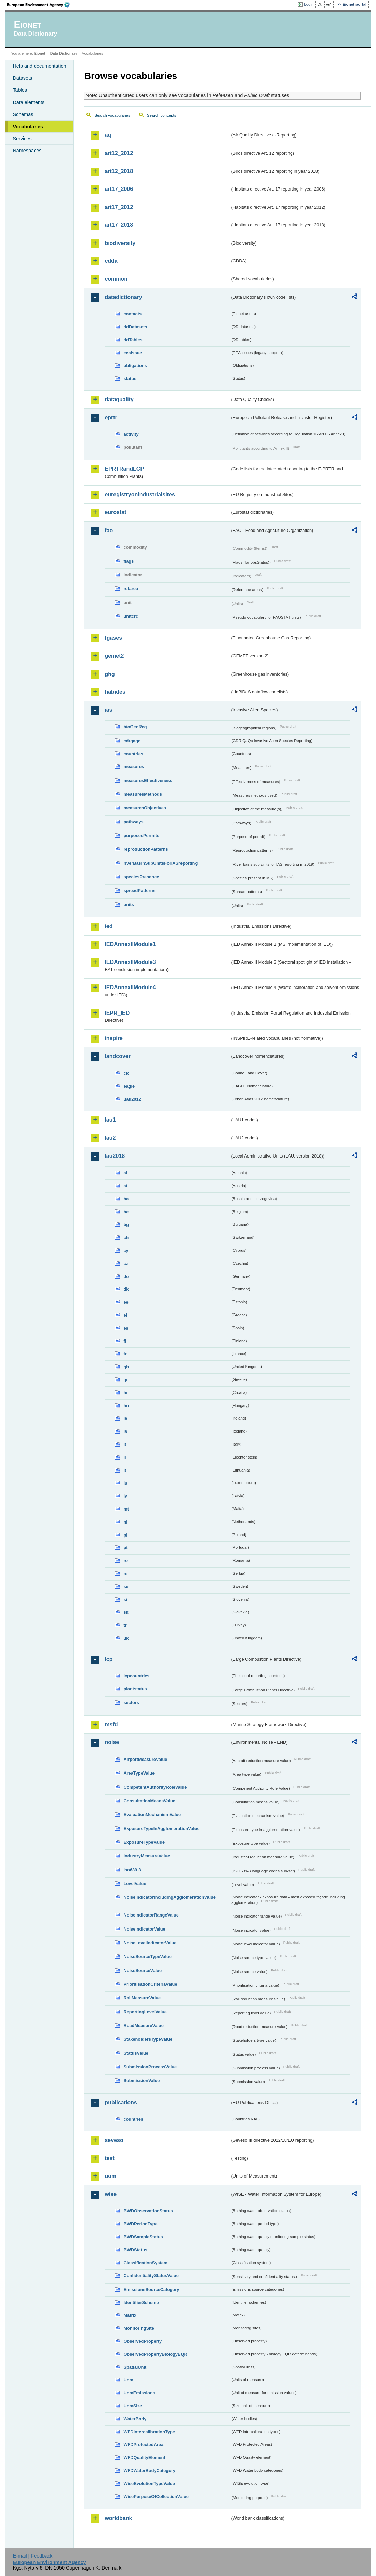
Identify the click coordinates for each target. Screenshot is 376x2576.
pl (125, 1535)
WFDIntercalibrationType (149, 2431)
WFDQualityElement (144, 2457)
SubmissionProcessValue (150, 2066)
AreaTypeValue (139, 1773)
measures (133, 766)
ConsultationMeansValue (149, 1800)
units (128, 904)
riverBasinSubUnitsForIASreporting (160, 863)
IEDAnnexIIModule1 (130, 944)
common (116, 279)
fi (124, 1341)
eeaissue (132, 352)
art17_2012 (119, 207)
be (126, 1211)
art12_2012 (119, 153)
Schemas (23, 114)
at (125, 1185)
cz (125, 1263)
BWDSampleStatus (143, 2236)
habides (115, 692)
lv (125, 1496)
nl (125, 1522)
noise (112, 1742)
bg (126, 1224)
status (129, 378)
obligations (135, 365)
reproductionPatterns (145, 849)
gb (126, 1366)
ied (108, 926)
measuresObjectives (144, 807)
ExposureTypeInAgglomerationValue (161, 1828)
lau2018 (115, 1156)
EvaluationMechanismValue (152, 1814)
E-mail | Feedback (33, 2556)
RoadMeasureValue (143, 2025)
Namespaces (27, 150)
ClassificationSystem (145, 2262)
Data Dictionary (63, 53)
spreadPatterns (139, 890)
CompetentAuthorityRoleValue (155, 1787)
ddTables (132, 339)
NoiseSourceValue (142, 1970)
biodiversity (120, 243)
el (125, 1315)
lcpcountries (136, 1675)
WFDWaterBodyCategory (149, 2470)
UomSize (132, 2405)
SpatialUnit (134, 2367)
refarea (130, 588)
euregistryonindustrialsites (140, 494)
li (124, 1457)
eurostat (115, 512)
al (125, 1172)
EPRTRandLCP (124, 469)
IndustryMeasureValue (146, 1855)
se (125, 1586)
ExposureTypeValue (144, 1842)
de (126, 1276)
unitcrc (130, 616)
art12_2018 (119, 171)
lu (125, 1483)
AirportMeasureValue (145, 1759)
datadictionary (123, 297)
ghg (110, 674)
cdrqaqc (131, 740)
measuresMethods (142, 794)
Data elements (28, 102)
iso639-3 (132, 1869)
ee (125, 1302)
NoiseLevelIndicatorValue (149, 1942)
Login (308, 4)
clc (126, 1073)
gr (125, 1379)
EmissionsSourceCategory (151, 2289)
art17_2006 (119, 189)
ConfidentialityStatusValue (150, 2275)
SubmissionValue (141, 2080)
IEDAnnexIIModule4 (130, 987)
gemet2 (114, 656)
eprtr (111, 417)
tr (124, 1625)
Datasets (22, 78)
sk (125, 1612)
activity (130, 434)
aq (108, 135)
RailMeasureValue (142, 1997)
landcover (118, 1056)
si (125, 1599)
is (125, 1431)
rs (125, 1573)
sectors (131, 1702)
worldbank (118, 2518)
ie (125, 1418)
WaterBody (134, 2418)
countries (133, 753)
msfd (111, 1724)
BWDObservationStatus (148, 2210)
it (124, 1444)
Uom (128, 2379)
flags (128, 561)
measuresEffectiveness (147, 780)
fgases (113, 638)
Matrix (129, 2315)
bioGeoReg (135, 726)
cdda (111, 261)
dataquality (119, 399)
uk (126, 1638)
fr (124, 1353)
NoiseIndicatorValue (144, 1929)
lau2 (110, 1138)
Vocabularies (28, 126)
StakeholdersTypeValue (147, 2039)
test (109, 2158)
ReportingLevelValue (145, 2011)
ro (125, 1560)
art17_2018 (119, 225)
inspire (113, 1038)
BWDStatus (135, 2249)
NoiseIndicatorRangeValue (150, 1915)
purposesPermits (141, 835)
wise (111, 2194)
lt (124, 1470)
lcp (108, 1659)
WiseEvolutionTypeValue (149, 2483)
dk (126, 1289)
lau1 (110, 1120)
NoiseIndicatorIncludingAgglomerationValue (169, 1897)
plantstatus (135, 1688)
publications (121, 2102)
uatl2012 (132, 1099)
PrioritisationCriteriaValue (150, 1984)
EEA (40, 4)
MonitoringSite (138, 2328)
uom (110, 2176)
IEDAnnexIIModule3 (130, 962)
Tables (20, 90)
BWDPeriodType (140, 2223)
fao (109, 530)
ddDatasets (135, 326)
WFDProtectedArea (143, 2444)
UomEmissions (139, 2392)
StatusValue (135, 2053)
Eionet (39, 53)
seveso (114, 2140)
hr (125, 1392)
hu (126, 1405)
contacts (132, 313)
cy (125, 1250)
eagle (129, 1086)
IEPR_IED (117, 1013)
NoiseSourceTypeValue (147, 1956)
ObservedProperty (142, 2341)
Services (22, 138)
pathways (133, 821)
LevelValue (134, 1883)
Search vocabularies (112, 115)
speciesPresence (141, 876)
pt (125, 1547)
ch (126, 1237)
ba (126, 1198)
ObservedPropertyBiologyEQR (155, 2354)
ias (108, 710)
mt (126, 1509)
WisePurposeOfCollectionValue (155, 2496)
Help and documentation (39, 66)
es (125, 1328)
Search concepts (161, 115)
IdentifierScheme (141, 2302)
